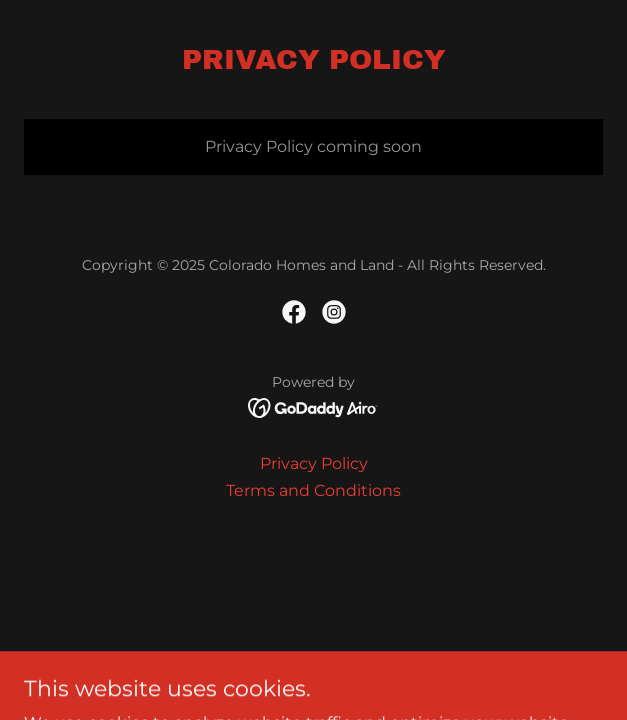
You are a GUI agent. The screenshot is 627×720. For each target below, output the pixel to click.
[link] (294, 312)
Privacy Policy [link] (314, 463)
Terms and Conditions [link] (313, 490)
